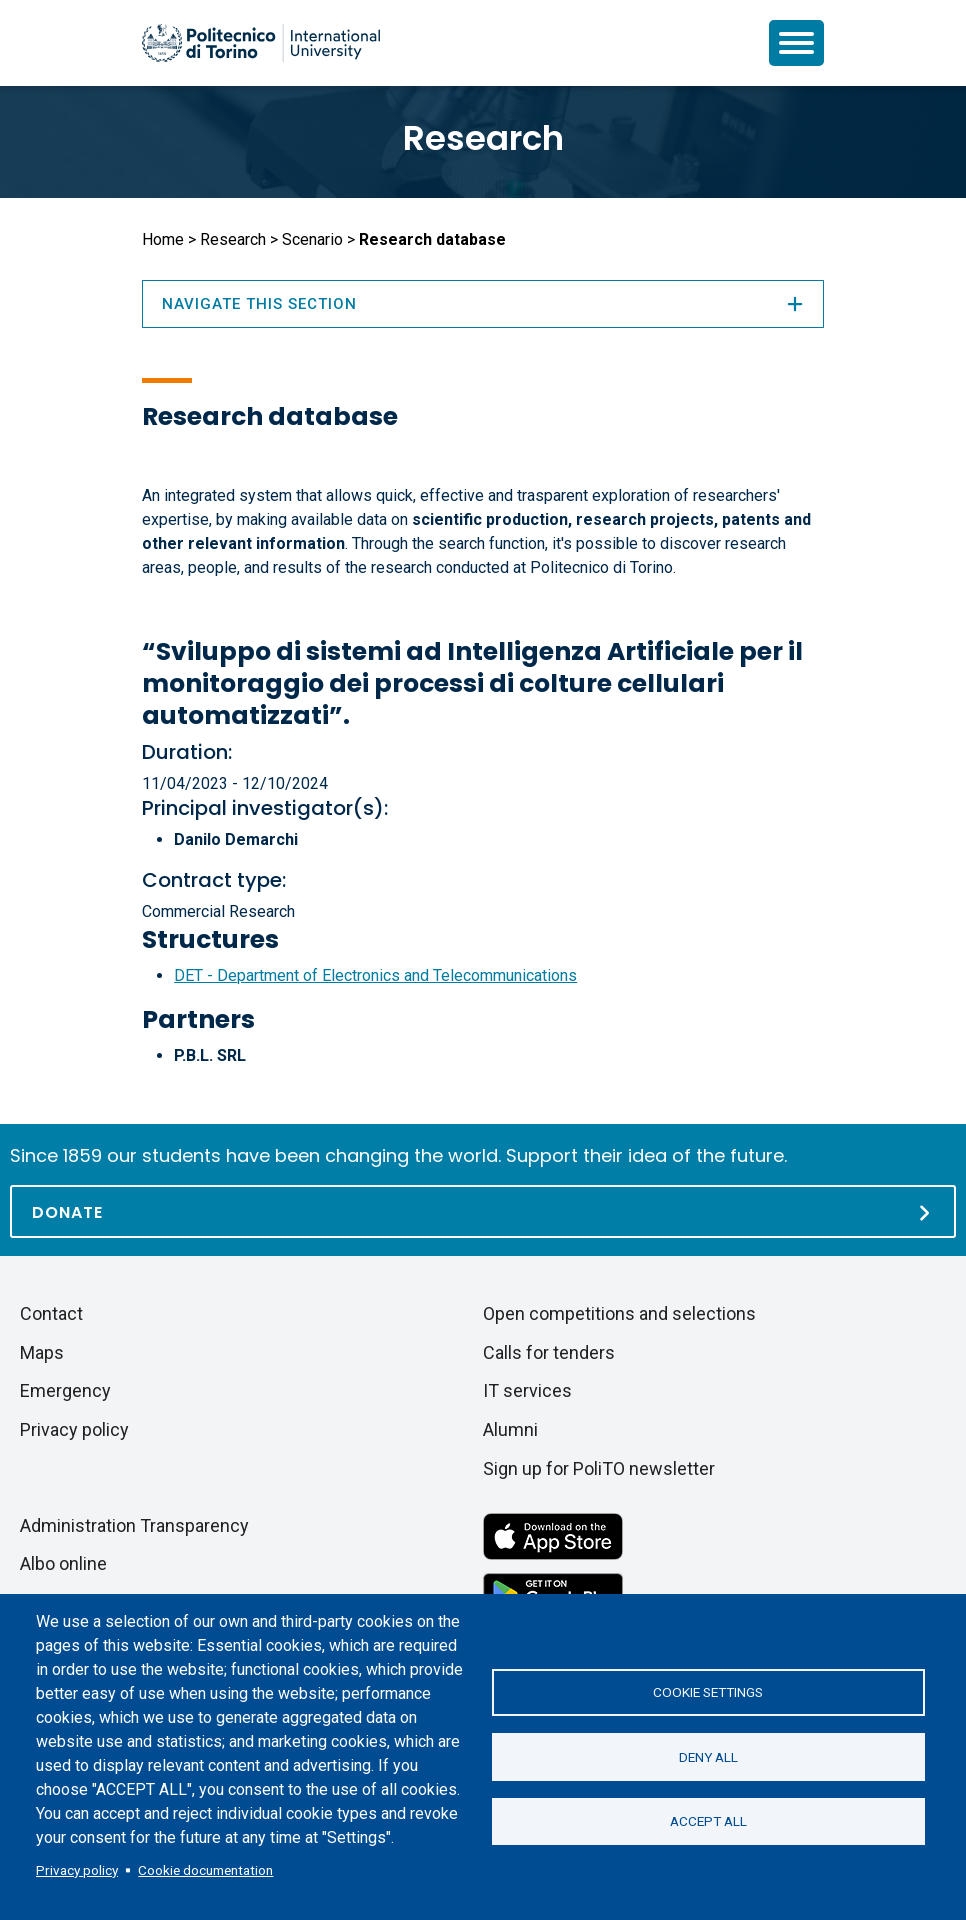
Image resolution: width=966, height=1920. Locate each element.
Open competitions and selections (619, 1313)
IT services (527, 1390)
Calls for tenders (549, 1352)
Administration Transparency (134, 1525)
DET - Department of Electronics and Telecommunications (375, 975)
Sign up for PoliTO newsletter (599, 1468)
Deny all (708, 1757)
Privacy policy (77, 1870)
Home (163, 239)
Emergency (65, 1390)
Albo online (63, 1563)
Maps (42, 1352)
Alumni (510, 1429)
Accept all (708, 1822)
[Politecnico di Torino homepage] (261, 43)
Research (483, 138)
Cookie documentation (205, 1870)
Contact (51, 1313)
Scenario (312, 239)
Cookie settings (708, 1692)
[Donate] (483, 1211)
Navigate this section (483, 304)
